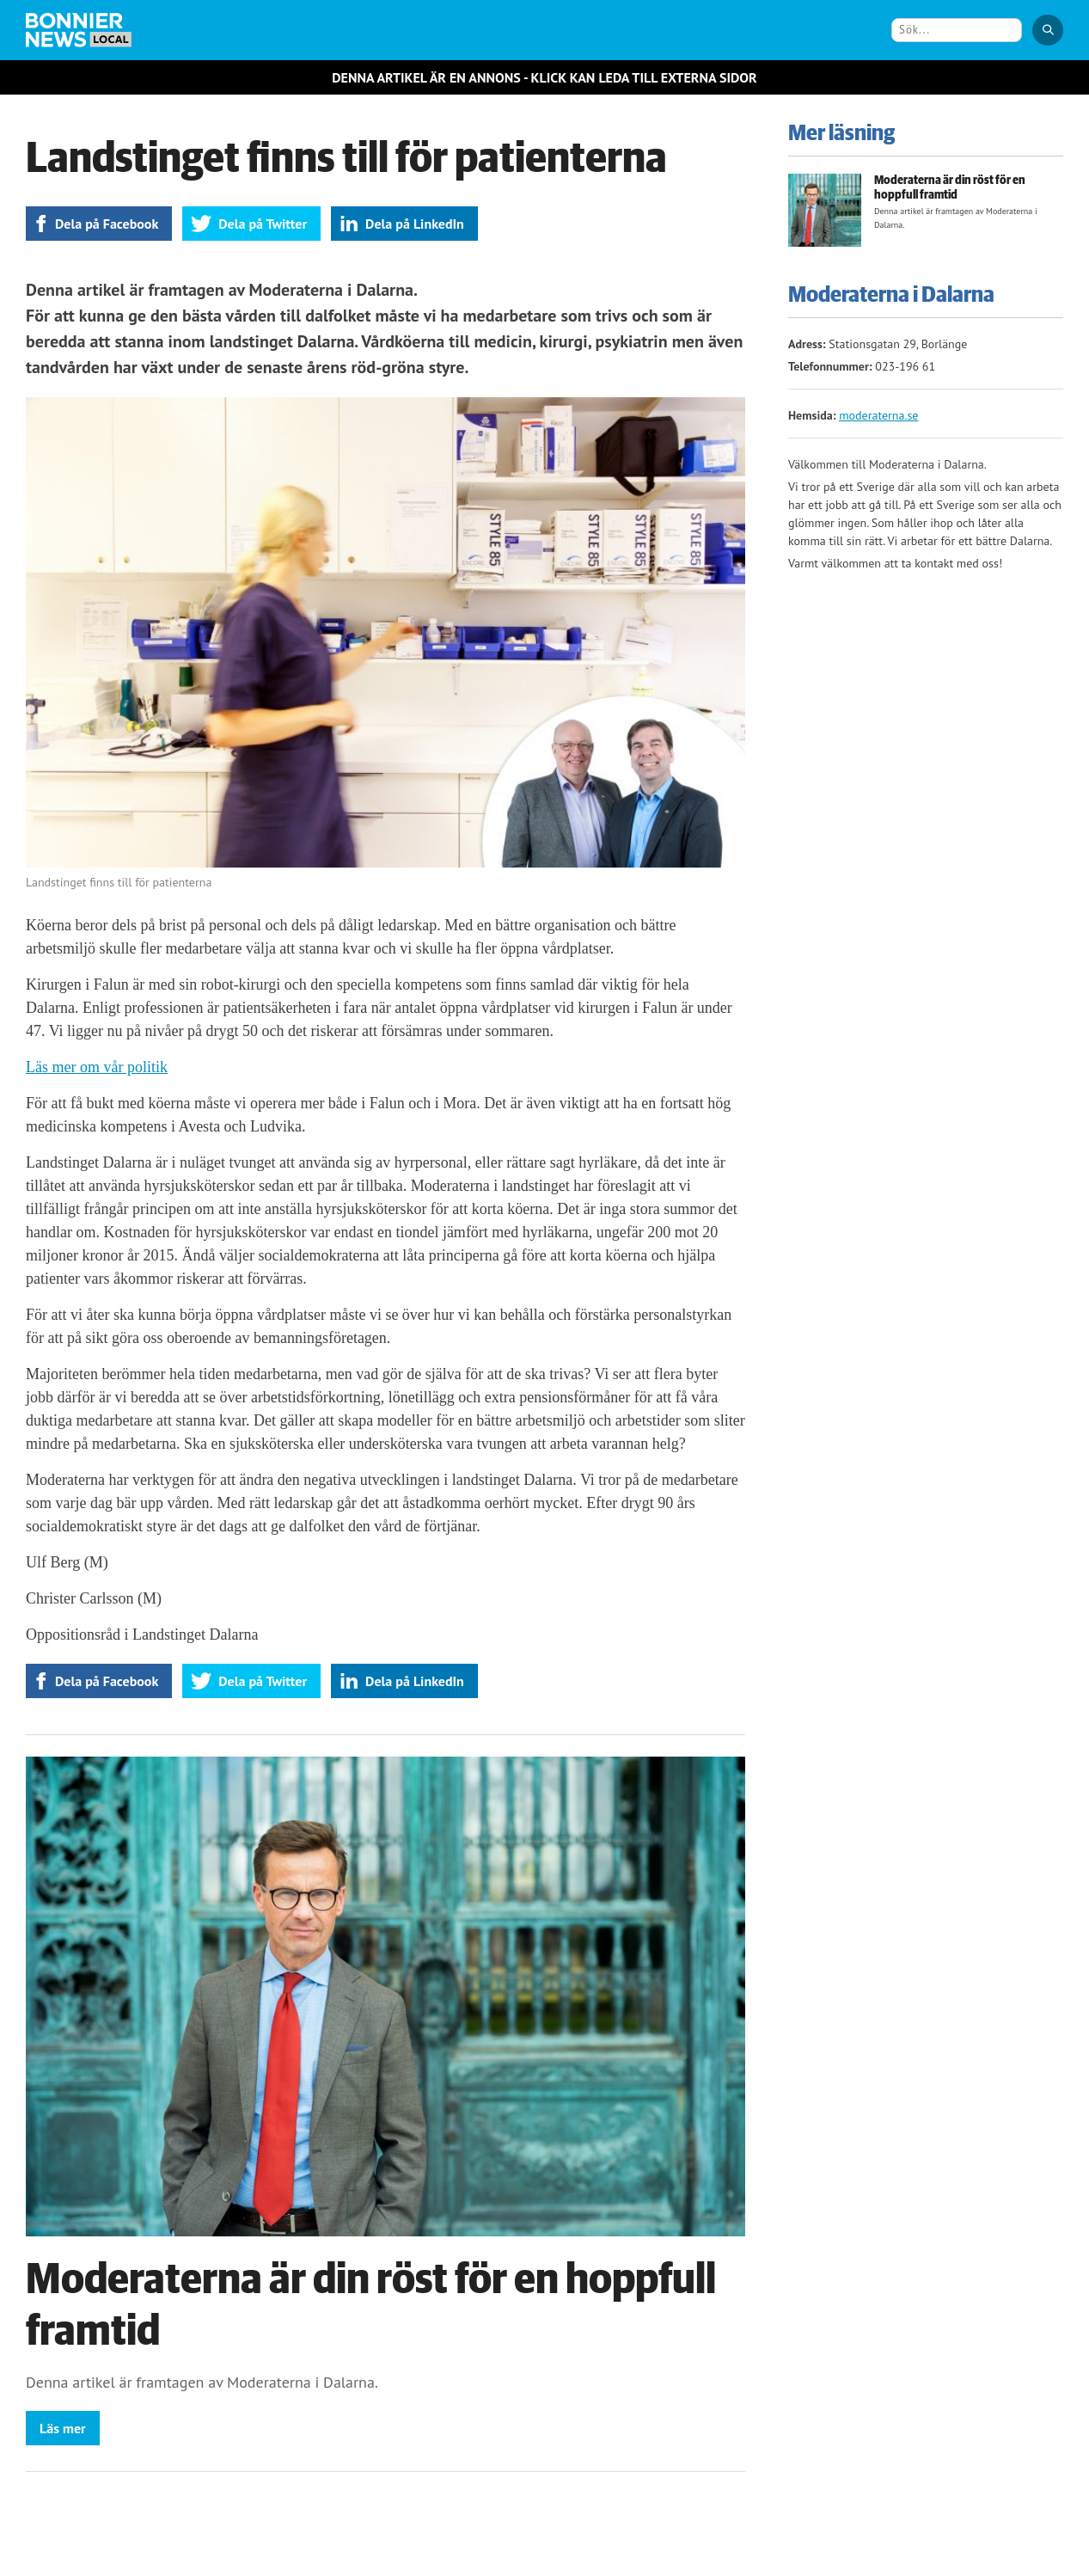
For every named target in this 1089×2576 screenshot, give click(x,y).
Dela (106, 223)
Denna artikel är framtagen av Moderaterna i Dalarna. (202, 2382)
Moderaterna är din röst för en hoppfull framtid (949, 188)
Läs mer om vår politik (97, 1067)
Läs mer (63, 2428)
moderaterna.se (878, 415)
